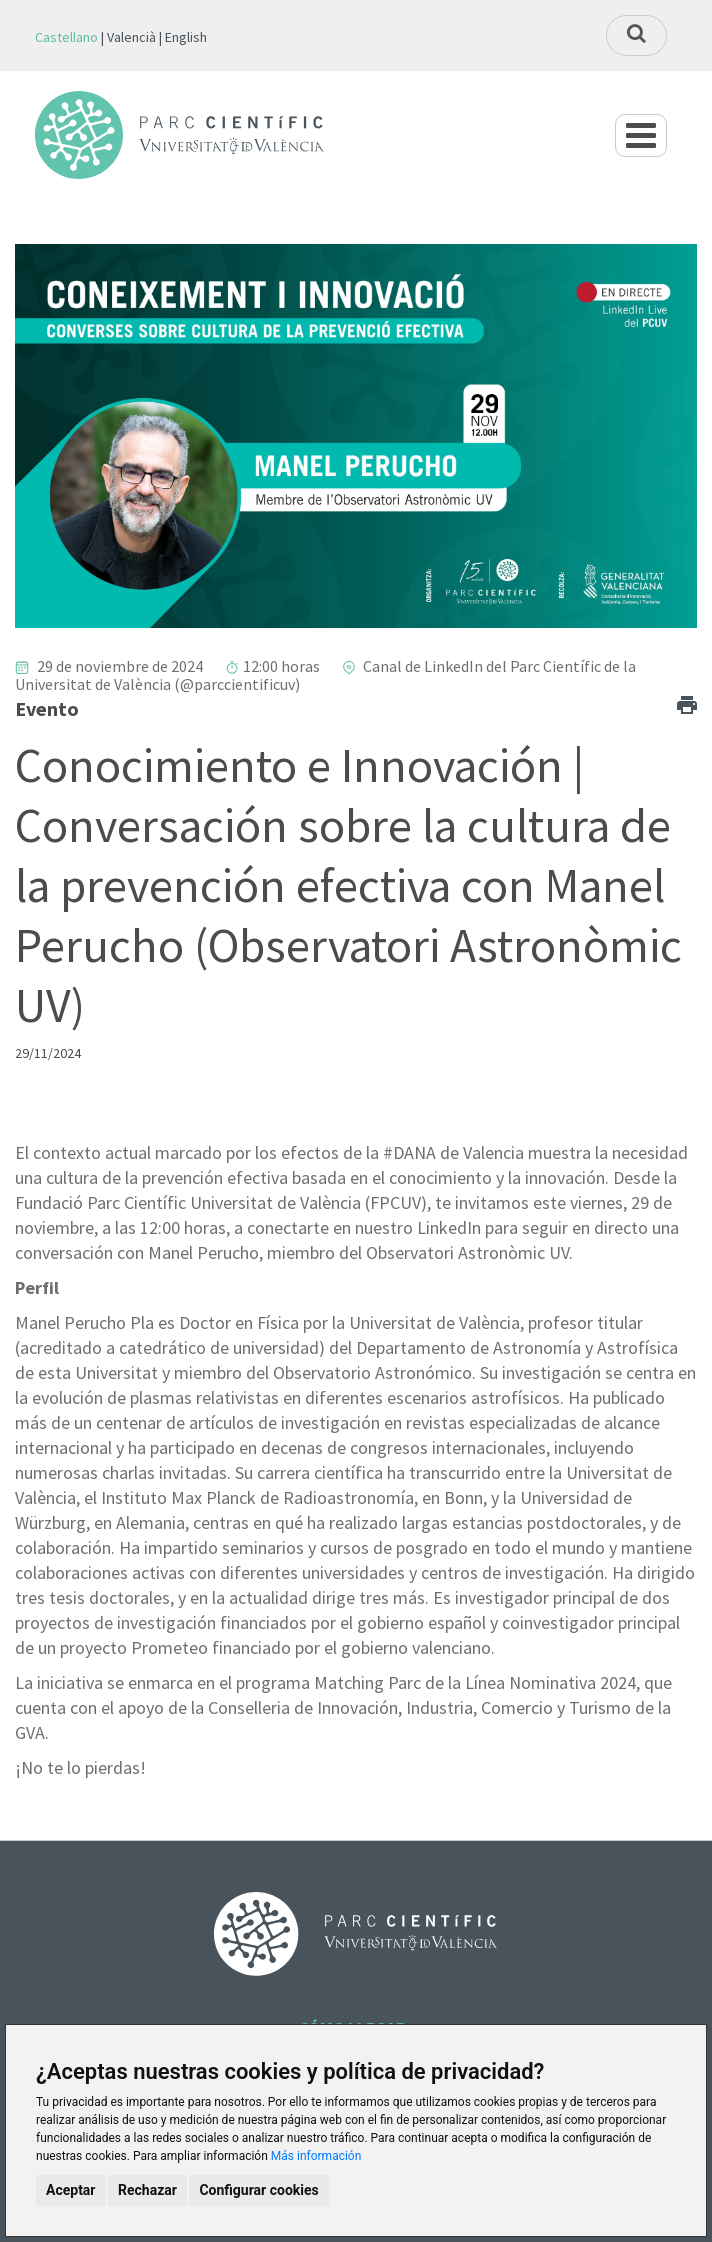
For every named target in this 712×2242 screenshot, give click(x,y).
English (186, 37)
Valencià (131, 37)
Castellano (66, 37)
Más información (316, 2156)
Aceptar (71, 2190)
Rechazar (147, 2190)
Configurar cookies (258, 2190)
